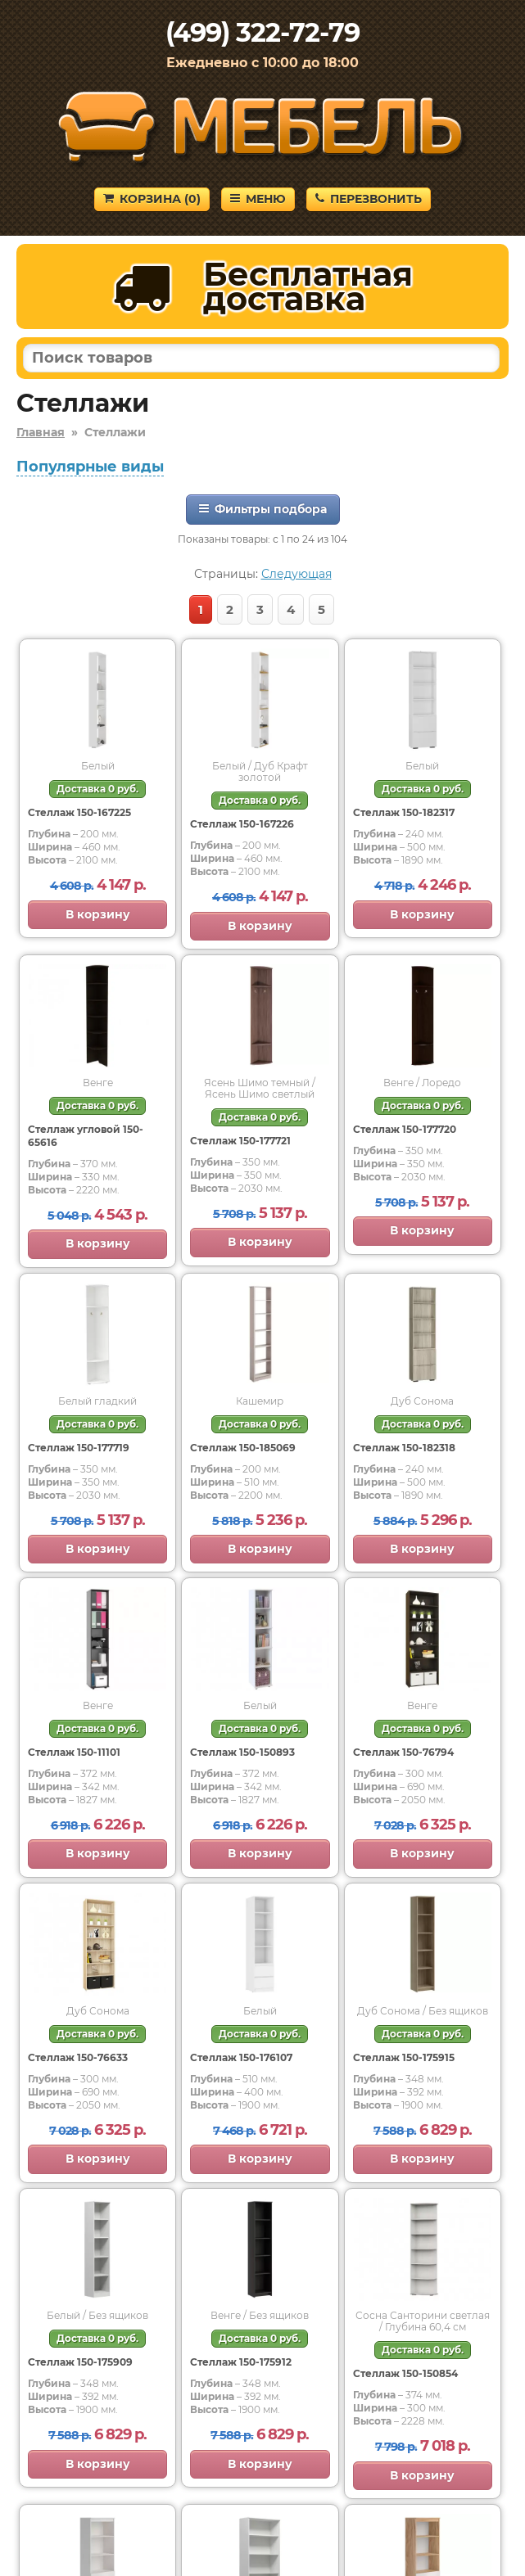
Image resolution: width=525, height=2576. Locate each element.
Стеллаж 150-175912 (241, 2362)
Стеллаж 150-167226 (242, 824)
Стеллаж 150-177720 (404, 1129)
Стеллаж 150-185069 (243, 1447)
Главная (40, 432)
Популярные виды (90, 467)
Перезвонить (368, 199)
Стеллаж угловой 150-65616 (85, 1135)
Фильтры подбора (263, 509)
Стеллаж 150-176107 (241, 2057)
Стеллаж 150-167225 (79, 812)
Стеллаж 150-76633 (78, 2057)
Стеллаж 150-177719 (78, 1447)
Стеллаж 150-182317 (404, 812)
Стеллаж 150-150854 (405, 2373)
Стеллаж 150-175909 (80, 2362)
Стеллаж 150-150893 (242, 1752)
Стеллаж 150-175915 (404, 2057)
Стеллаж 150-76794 (403, 1752)
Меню (258, 199)
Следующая (296, 573)
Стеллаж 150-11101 (74, 1752)
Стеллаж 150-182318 (404, 1447)
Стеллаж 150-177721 (240, 1141)
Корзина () (152, 199)
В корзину (98, 914)
